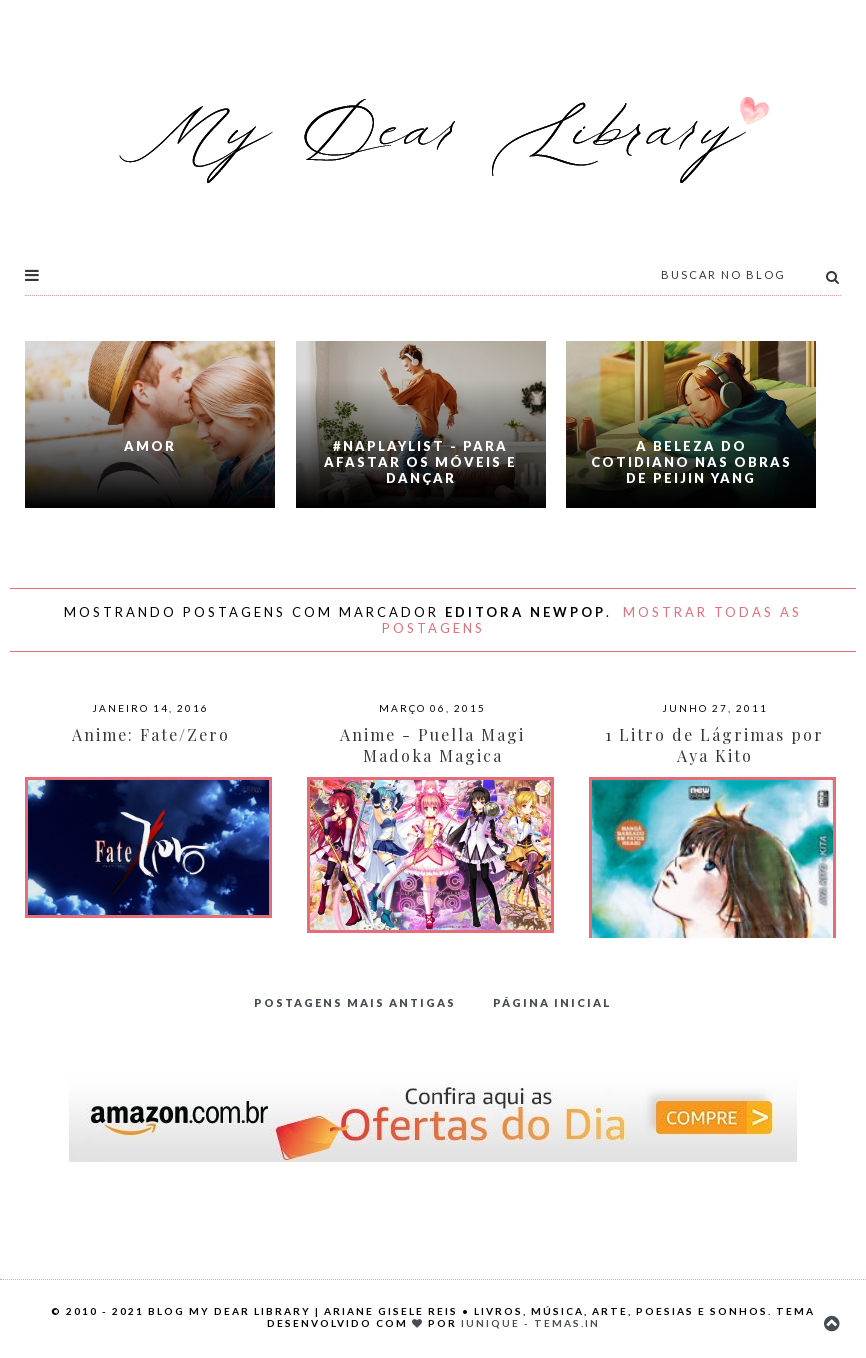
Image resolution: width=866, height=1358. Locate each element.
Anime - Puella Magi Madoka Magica (432, 745)
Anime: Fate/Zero (151, 734)
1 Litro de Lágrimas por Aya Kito (714, 745)
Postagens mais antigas (355, 1002)
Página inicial (552, 1002)
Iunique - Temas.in (530, 1323)
